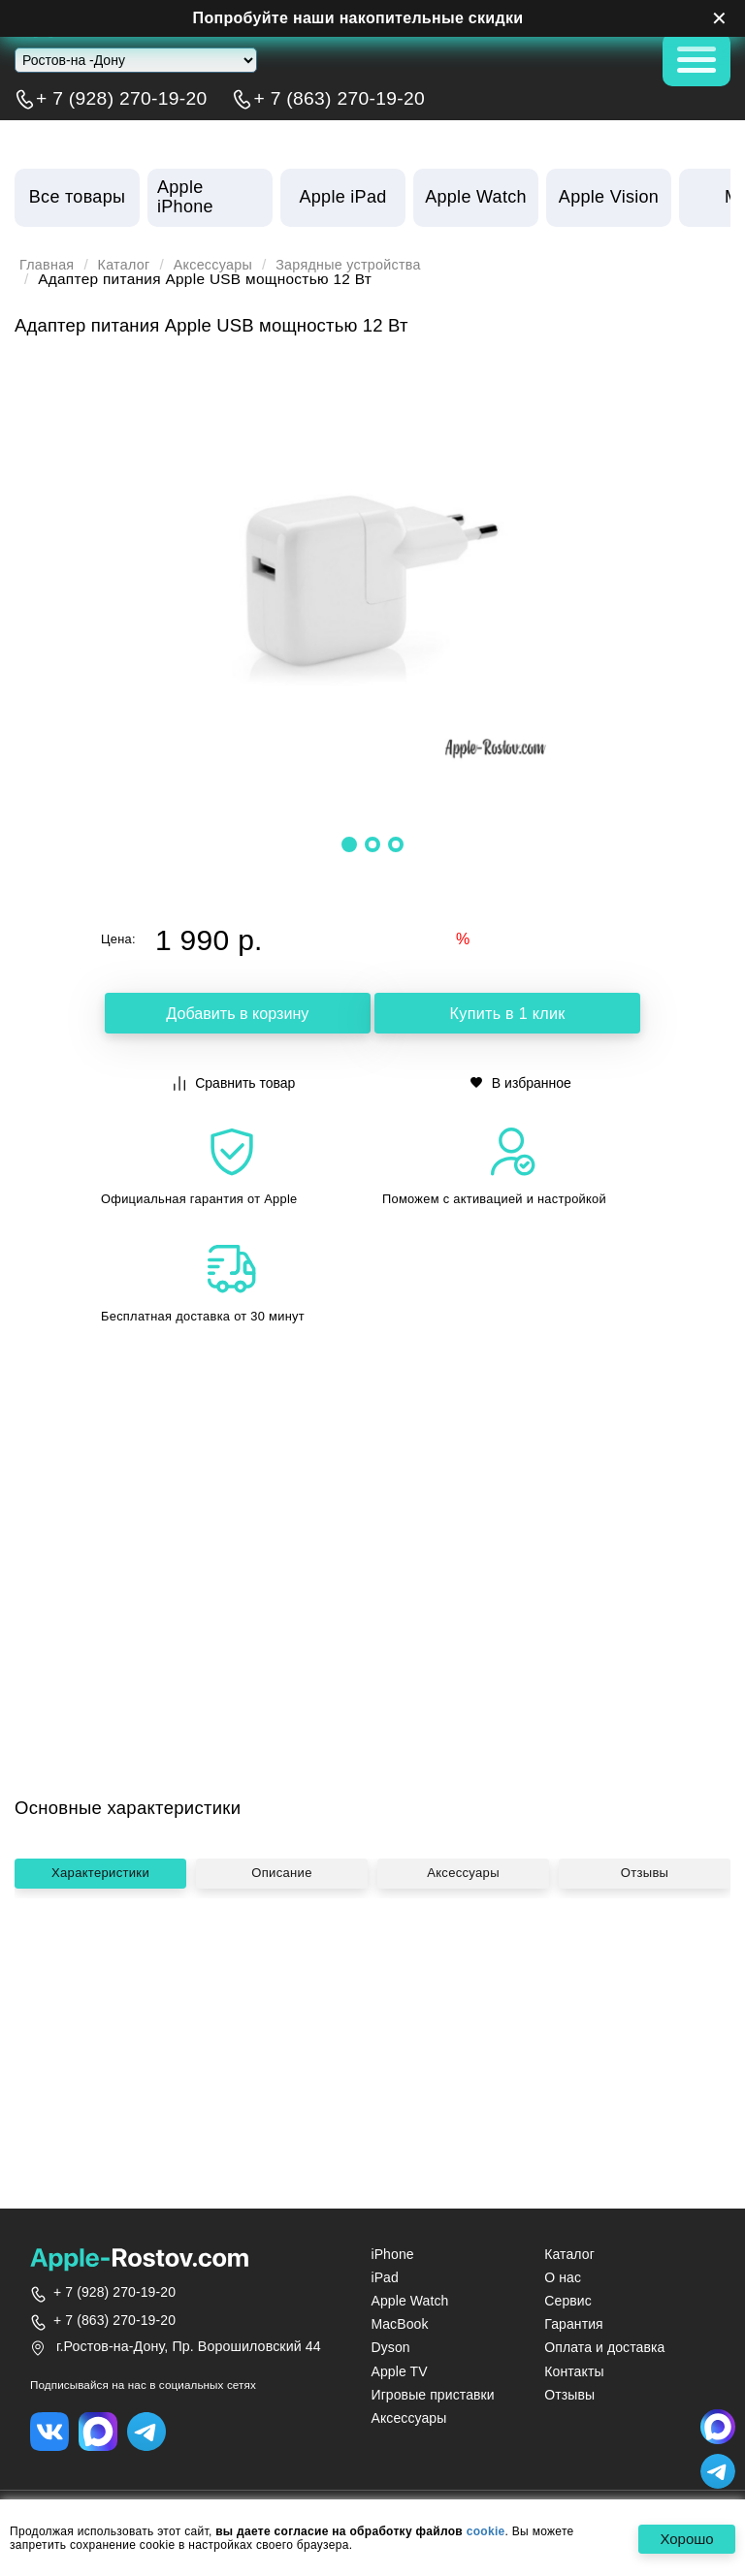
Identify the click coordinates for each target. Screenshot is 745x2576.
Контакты (573, 2371)
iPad (384, 2277)
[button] (349, 844)
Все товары (77, 197)
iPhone (392, 2254)
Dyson (390, 2347)
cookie (486, 2531)
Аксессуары (224, 264)
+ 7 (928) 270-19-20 (122, 99)
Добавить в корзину (237, 1015)
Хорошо (682, 2539)
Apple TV (399, 2371)
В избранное (520, 1081)
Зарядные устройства (368, 264)
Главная (49, 264)
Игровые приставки (432, 2394)
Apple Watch (409, 2300)
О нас (562, 2277)
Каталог (130, 264)
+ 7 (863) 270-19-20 (339, 99)
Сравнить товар (234, 1081)
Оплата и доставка (604, 2347)
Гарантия (573, 2324)
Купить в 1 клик (507, 1015)
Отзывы (644, 2062)
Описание (281, 2062)
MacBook (399, 2324)
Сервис (568, 2300)
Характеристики (100, 2062)
